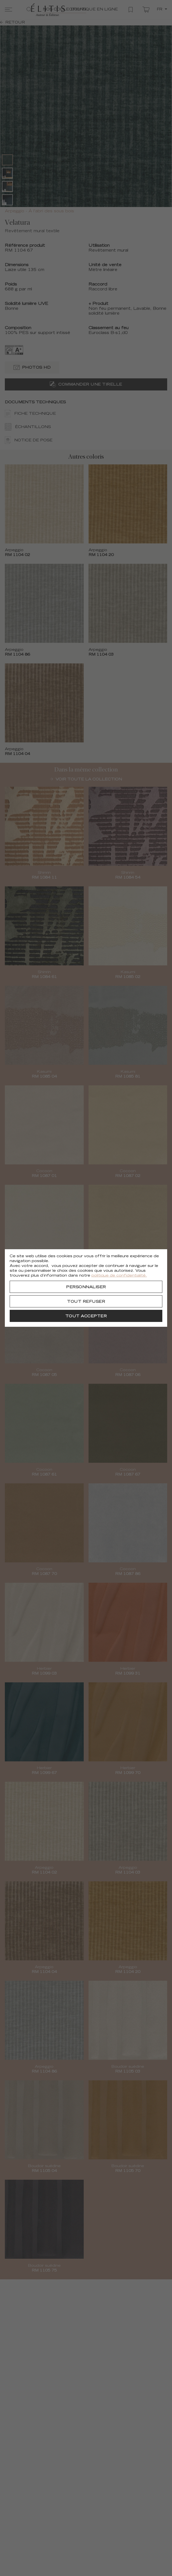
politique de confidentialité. (119, 1276)
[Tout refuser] (86, 1301)
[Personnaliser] (86, 1287)
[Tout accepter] (86, 1316)
